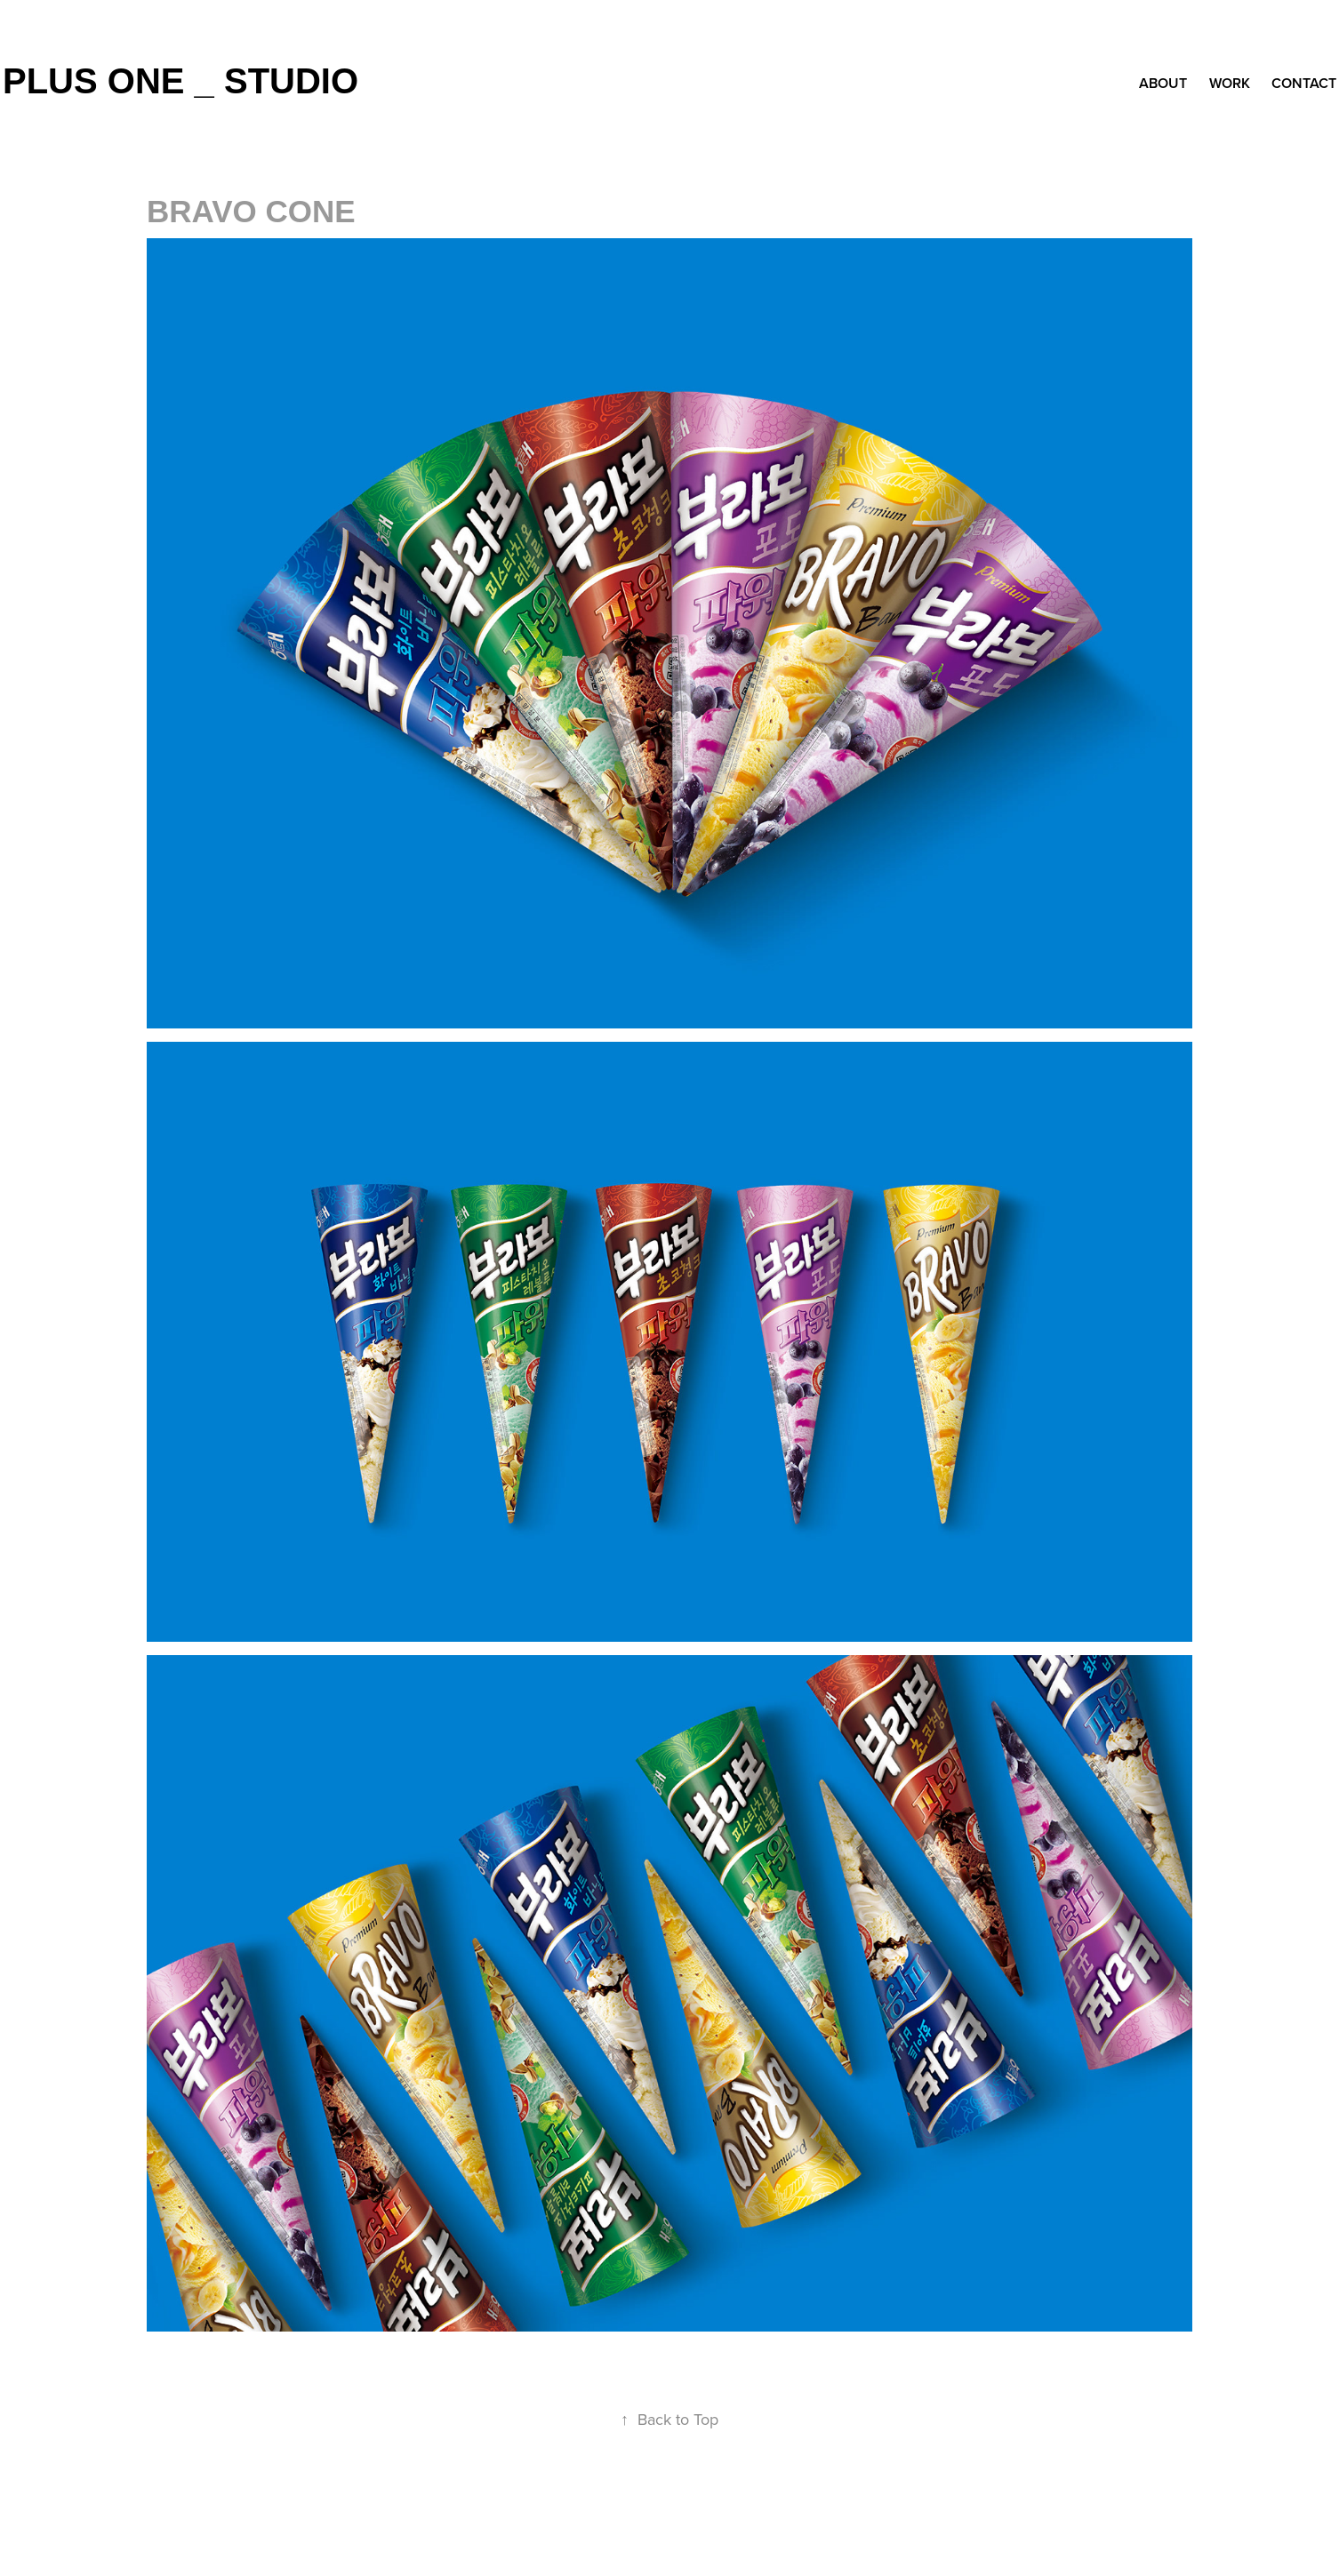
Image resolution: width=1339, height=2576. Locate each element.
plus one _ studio (180, 80)
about (1163, 83)
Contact (1303, 83)
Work (1229, 83)
